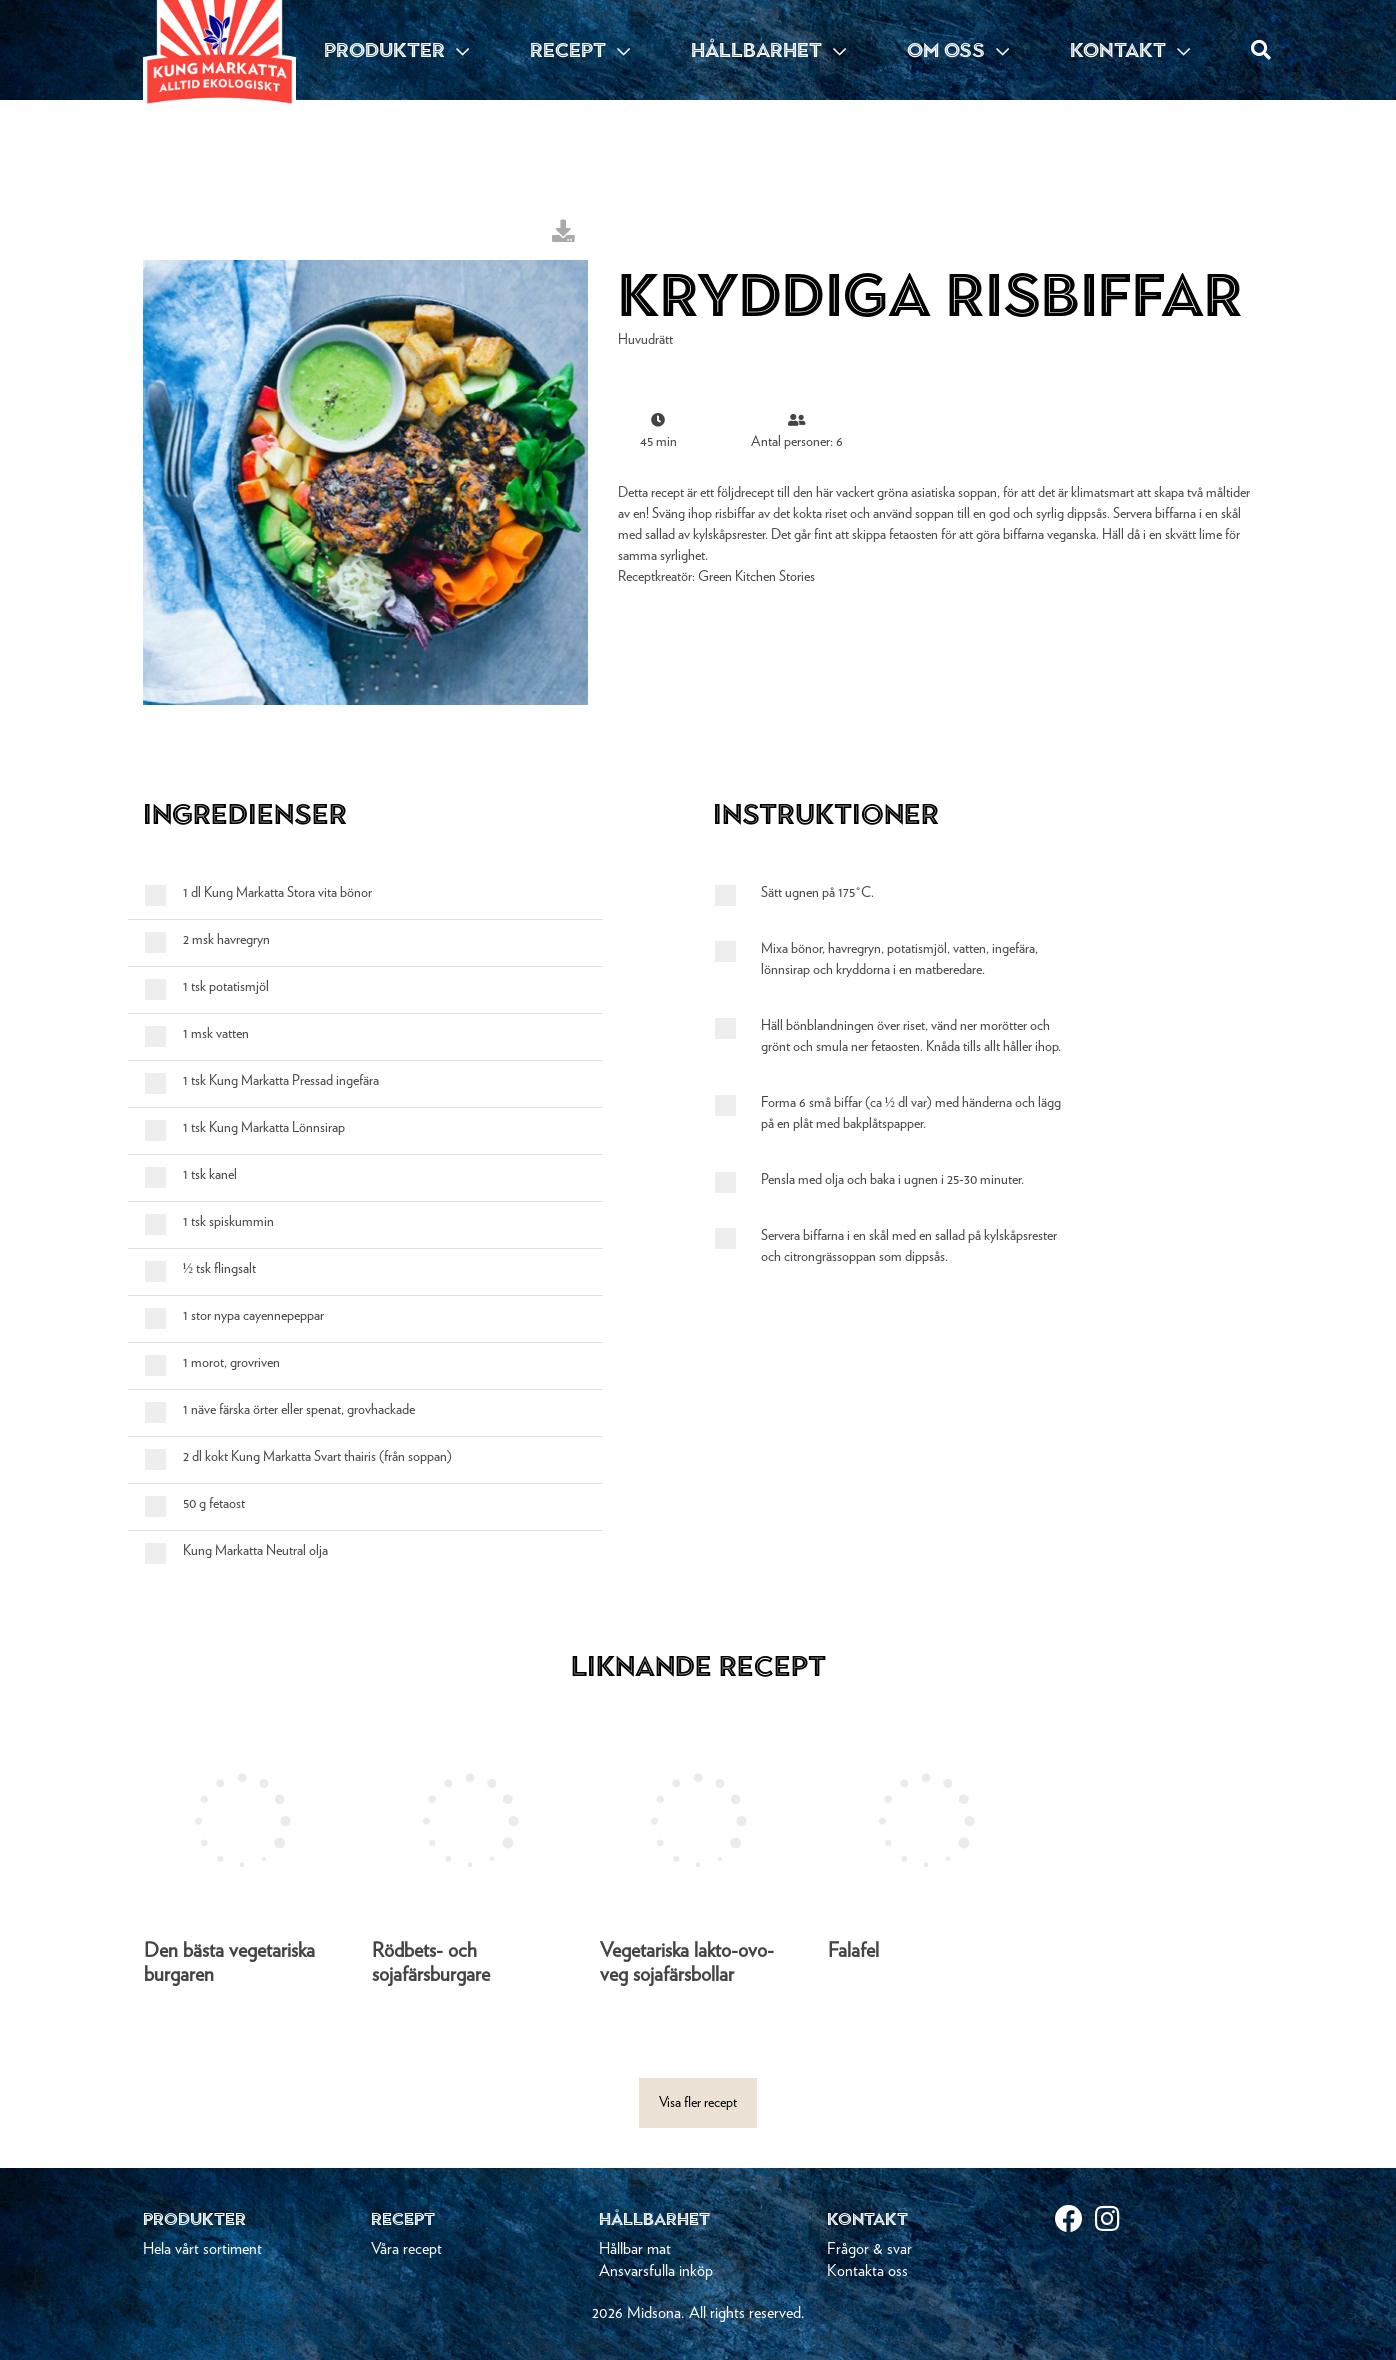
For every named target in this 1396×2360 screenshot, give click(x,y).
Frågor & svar (869, 2249)
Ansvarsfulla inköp (656, 2271)
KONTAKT (1130, 50)
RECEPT (580, 50)
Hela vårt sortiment (202, 2249)
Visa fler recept (698, 2103)
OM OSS (958, 50)
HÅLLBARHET (768, 50)
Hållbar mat (635, 2249)
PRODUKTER (396, 50)
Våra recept (406, 2249)
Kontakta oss (867, 2271)
